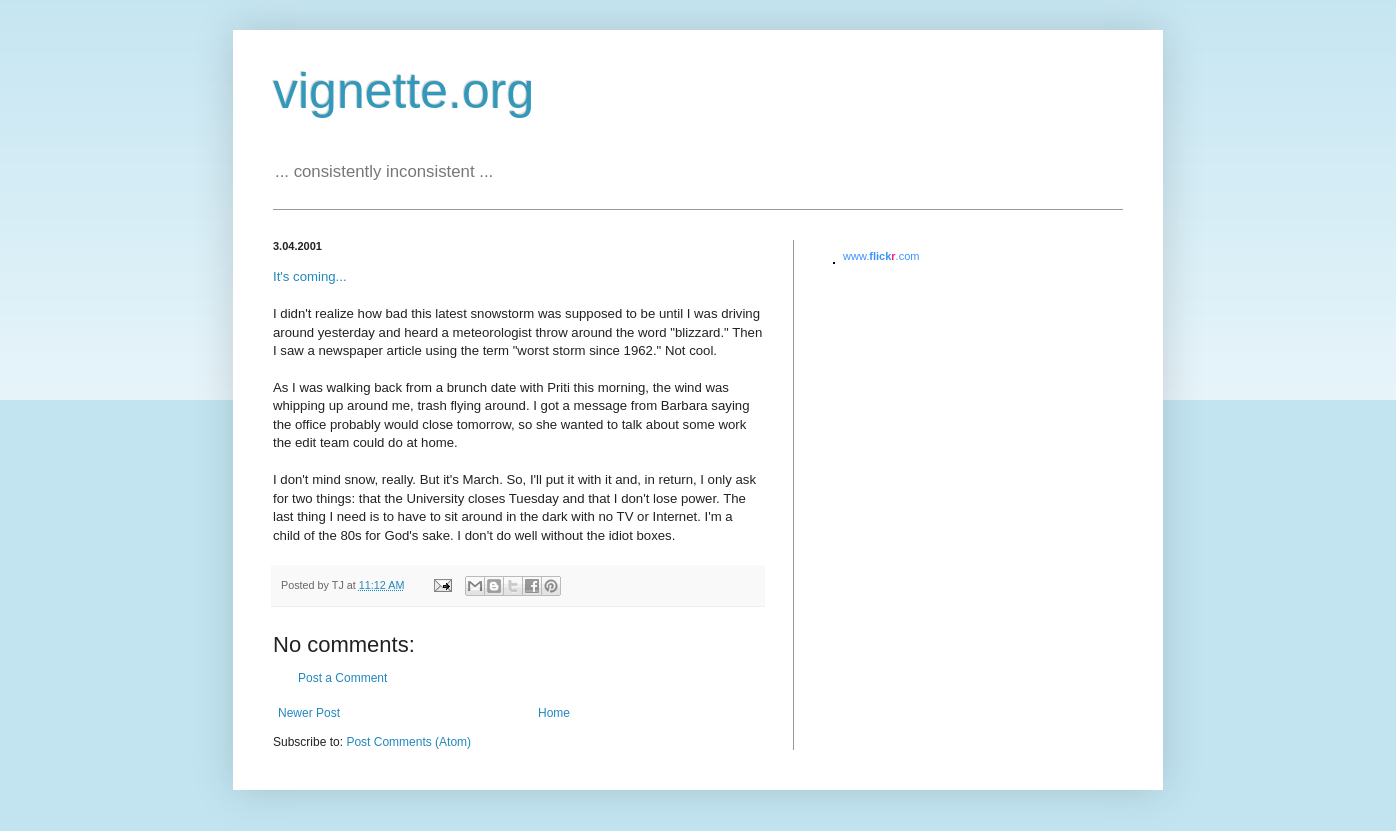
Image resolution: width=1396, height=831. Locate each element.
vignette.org (403, 91)
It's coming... (310, 276)
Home (554, 713)
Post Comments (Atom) (408, 742)
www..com (881, 256)
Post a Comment (342, 678)
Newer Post (309, 713)
